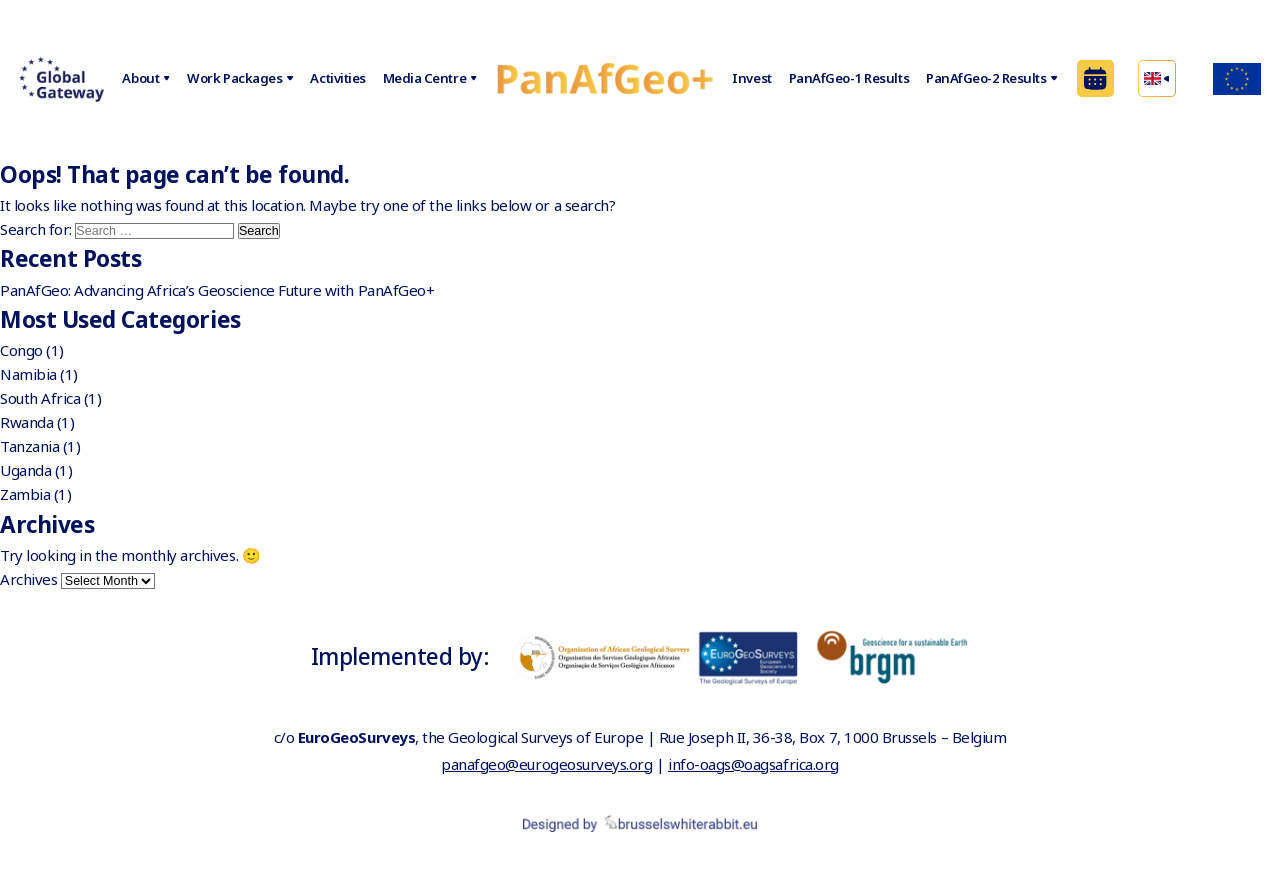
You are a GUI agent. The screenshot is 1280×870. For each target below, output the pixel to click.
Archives (28, 579)
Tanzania (29, 446)
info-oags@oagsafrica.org (753, 764)
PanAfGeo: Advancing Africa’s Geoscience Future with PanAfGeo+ (217, 290)
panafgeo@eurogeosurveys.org (546, 764)
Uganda (25, 470)
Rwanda (26, 422)
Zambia (25, 494)
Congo (21, 350)
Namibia (28, 374)
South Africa (40, 398)
